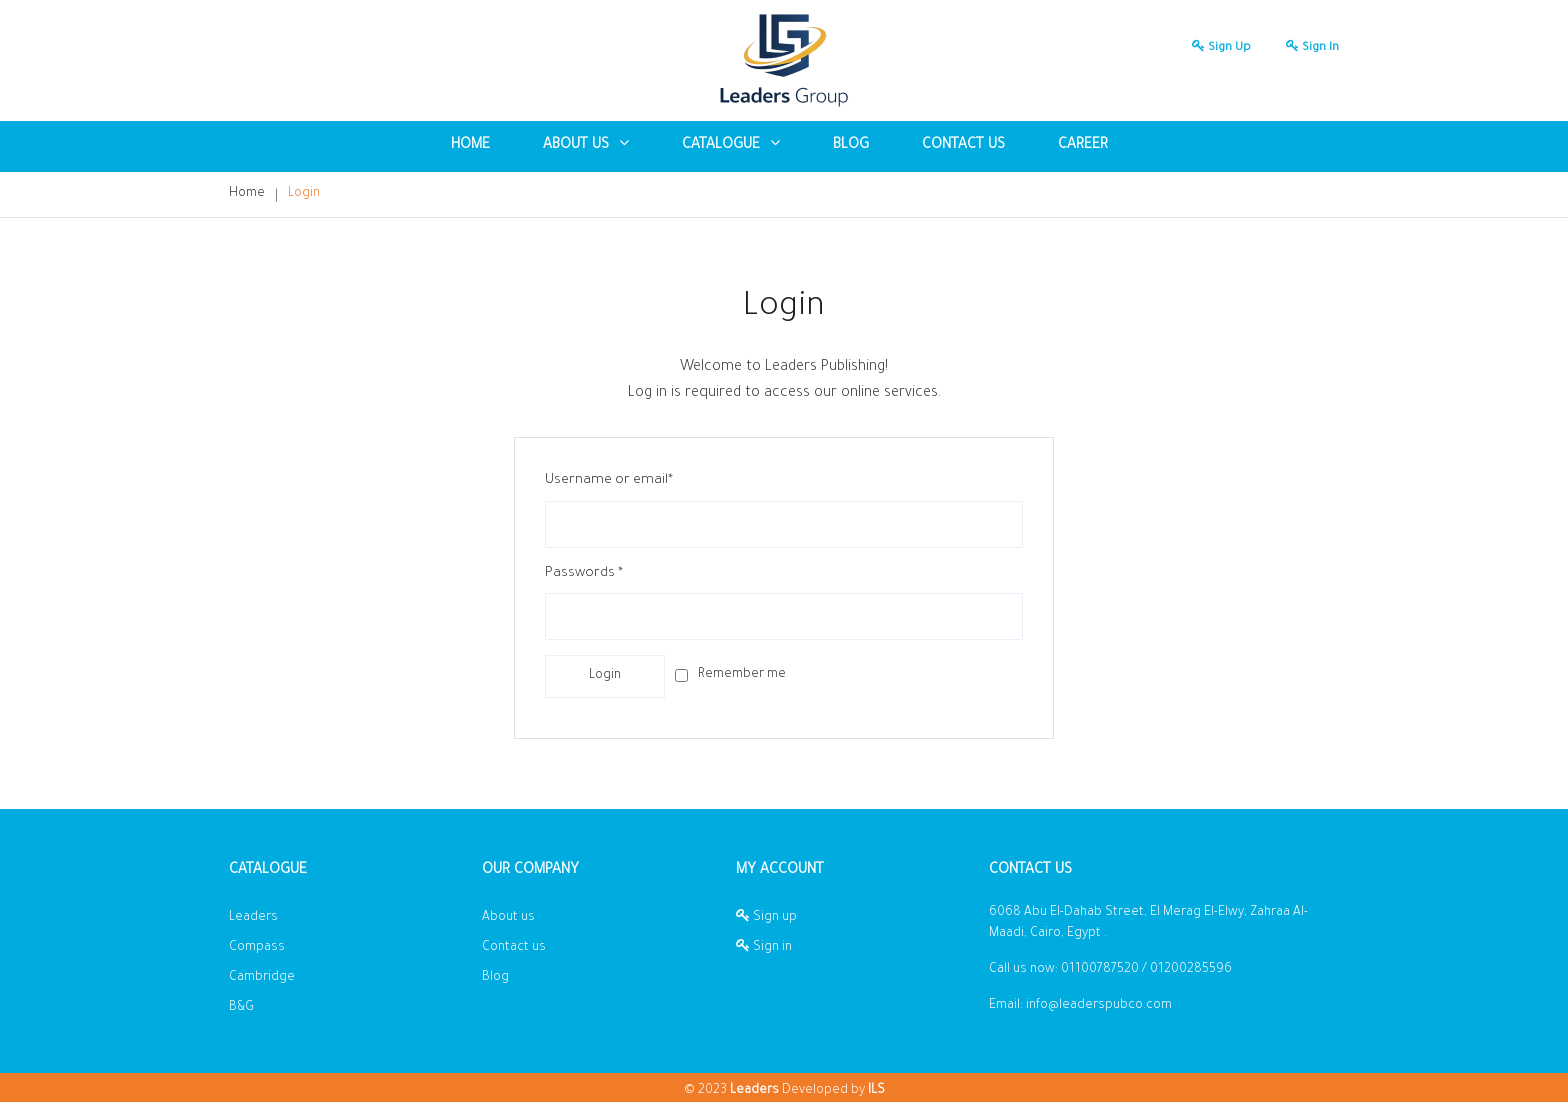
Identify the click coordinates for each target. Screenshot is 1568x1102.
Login (304, 194)
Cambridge (262, 978)
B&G (241, 1008)
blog (851, 146)
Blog (495, 978)
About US (586, 144)
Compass (257, 948)
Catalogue (731, 144)
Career (1083, 146)
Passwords (584, 573)
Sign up (1216, 48)
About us (508, 918)
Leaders (253, 918)
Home (470, 146)
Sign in (1307, 48)
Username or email (609, 480)
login (605, 676)
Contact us (963, 146)
